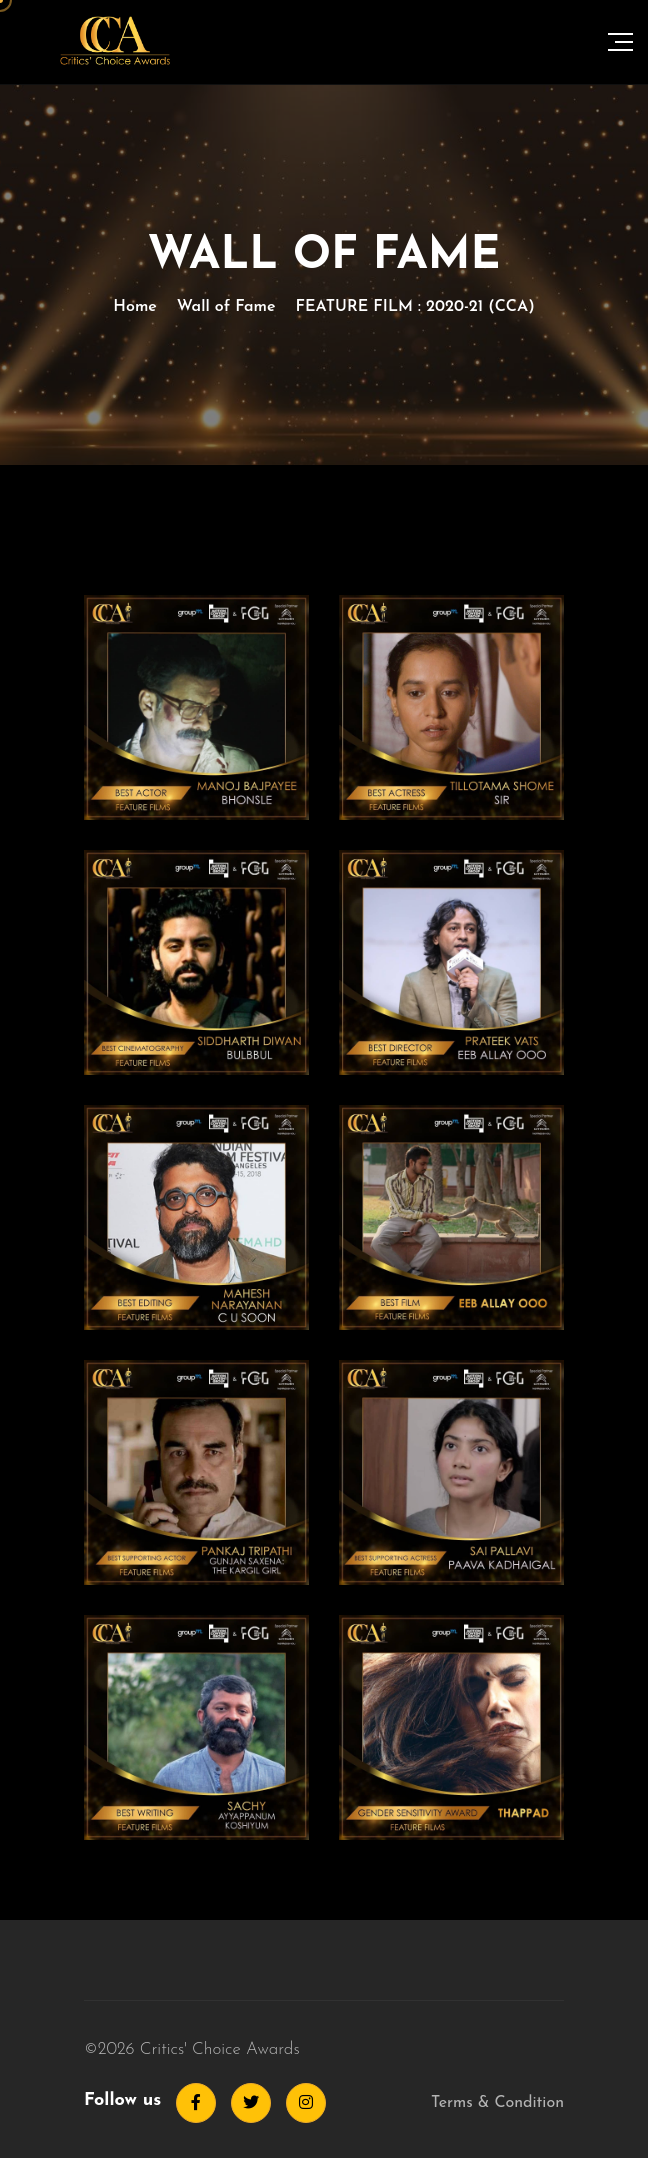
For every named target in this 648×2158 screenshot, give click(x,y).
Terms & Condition (497, 2103)
